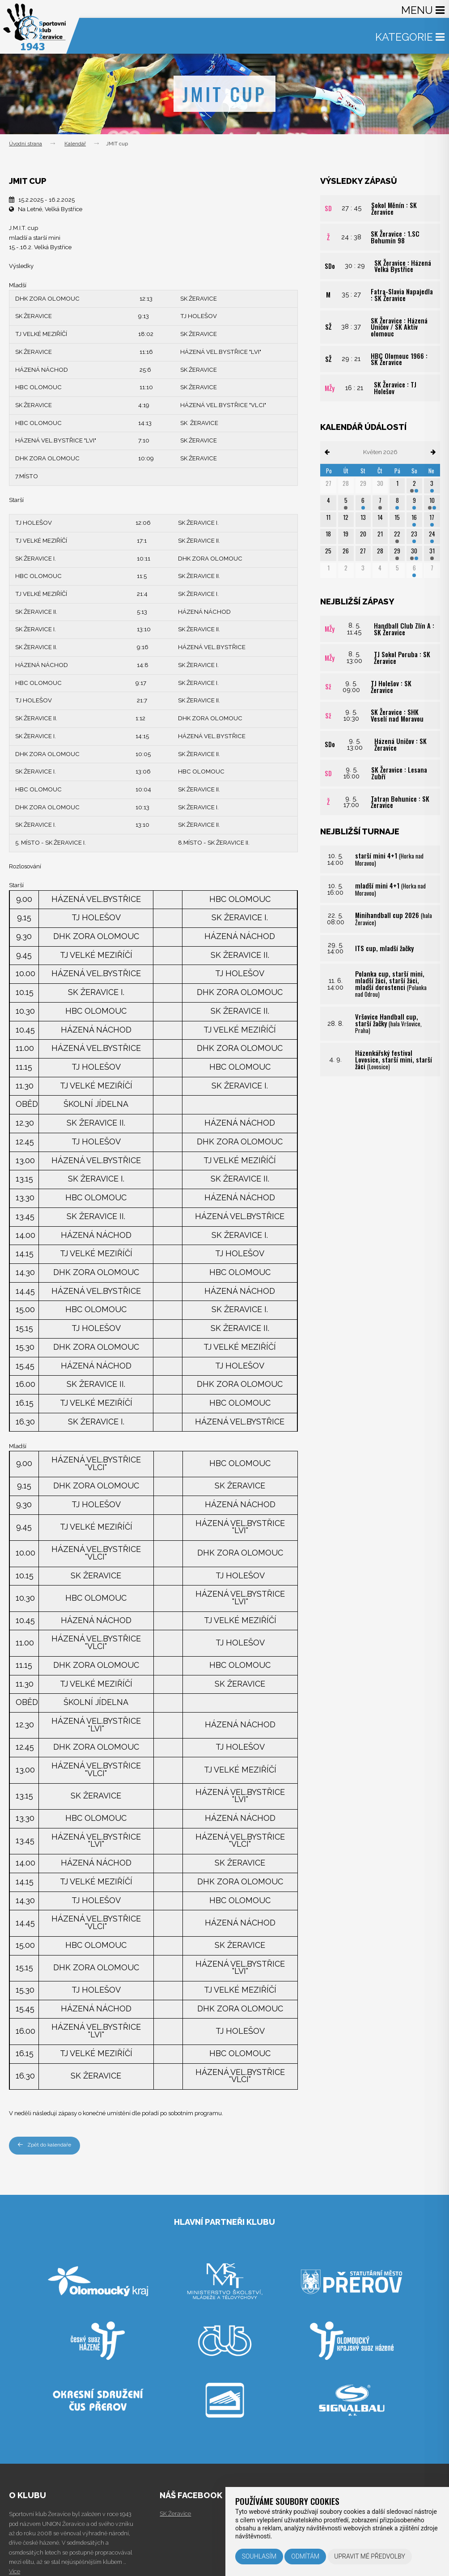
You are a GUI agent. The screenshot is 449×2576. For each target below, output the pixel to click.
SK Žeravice (175, 2513)
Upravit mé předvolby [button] (369, 2556)
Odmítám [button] (305, 2556)
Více (14, 2571)
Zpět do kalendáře (44, 2145)
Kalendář (75, 143)
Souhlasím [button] (259, 2556)
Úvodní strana (25, 143)
